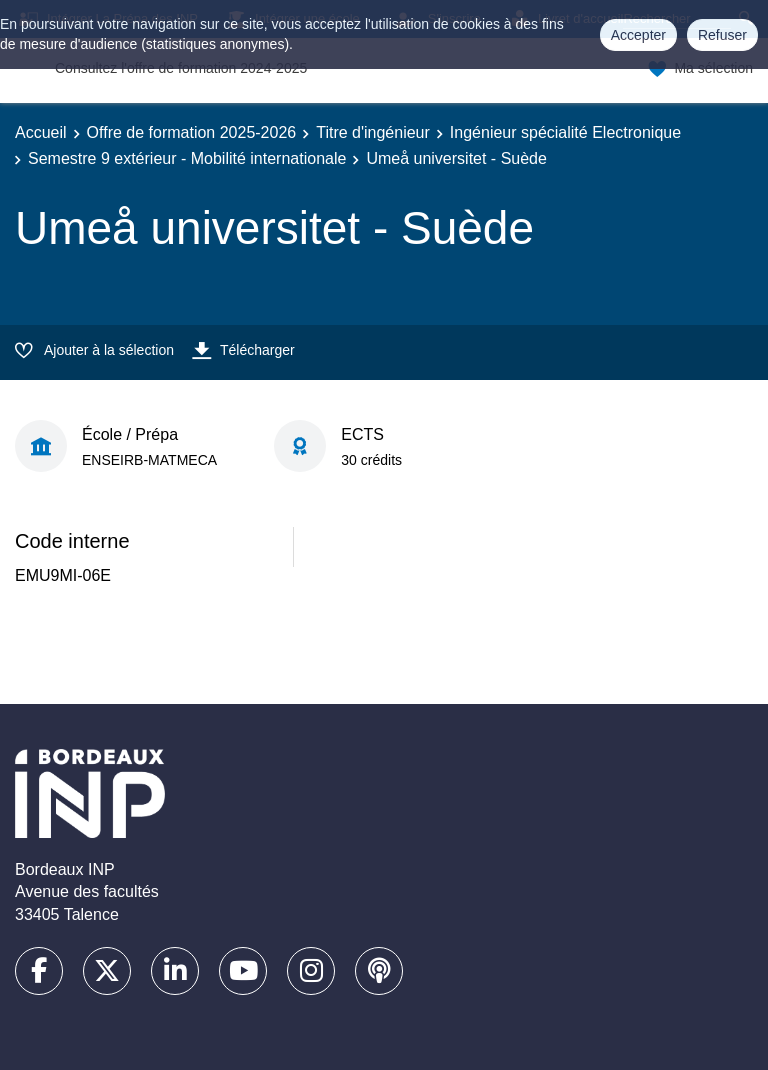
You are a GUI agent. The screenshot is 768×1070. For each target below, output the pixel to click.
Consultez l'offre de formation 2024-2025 (181, 68)
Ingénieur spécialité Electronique (565, 132)
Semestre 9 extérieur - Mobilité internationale (187, 158)
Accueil (41, 132)
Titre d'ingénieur (373, 132)
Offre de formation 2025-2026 (192, 132)
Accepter (638, 35)
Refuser (722, 35)
